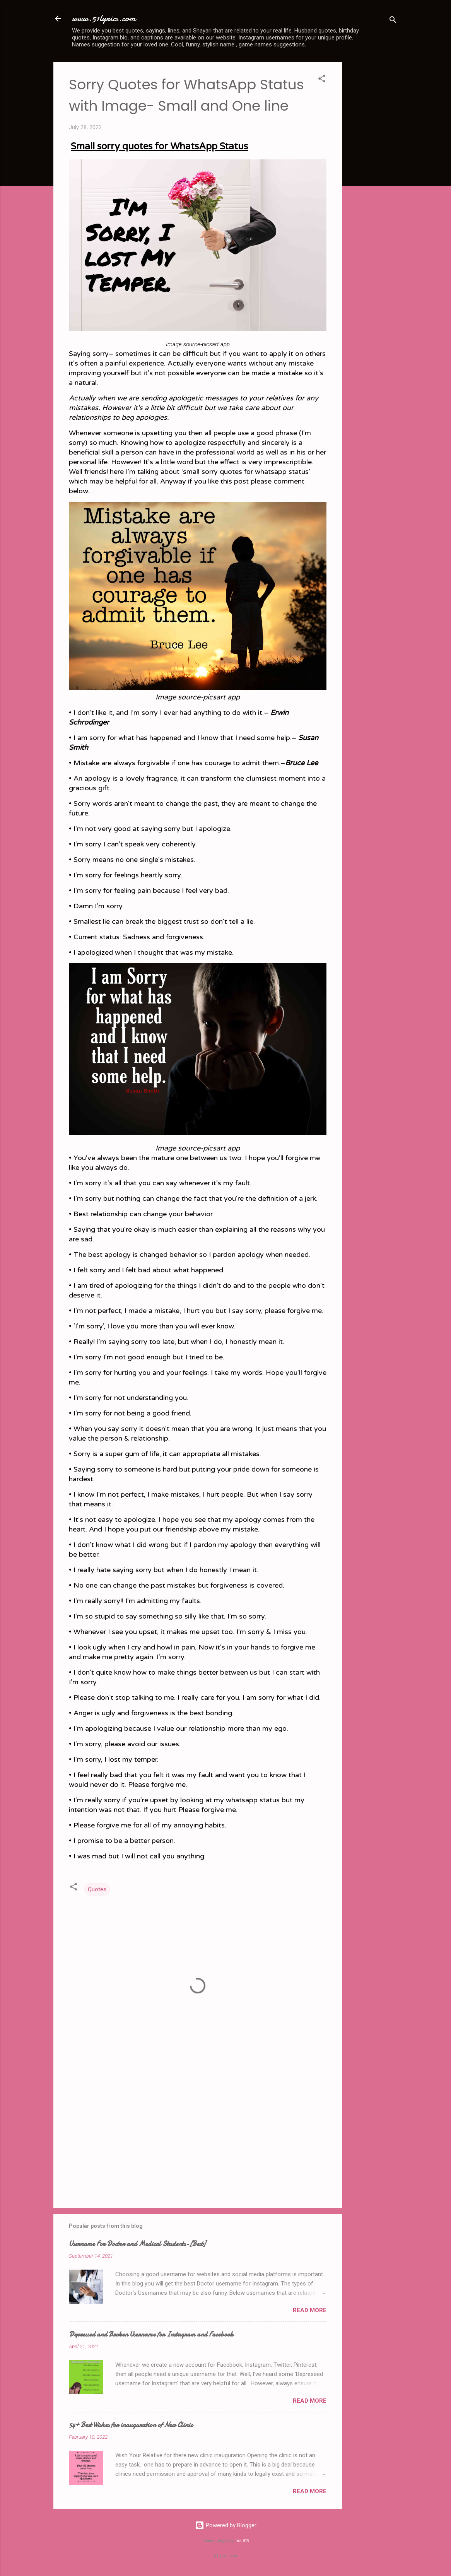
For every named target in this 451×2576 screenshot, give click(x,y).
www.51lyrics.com (103, 18)
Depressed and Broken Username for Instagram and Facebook (151, 2334)
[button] (321, 80)
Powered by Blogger (225, 2525)
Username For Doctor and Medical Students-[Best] (137, 2244)
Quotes (97, 1889)
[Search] (393, 21)
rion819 (242, 2540)
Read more (309, 2310)
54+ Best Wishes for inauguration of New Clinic (131, 2425)
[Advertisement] (373, 178)
